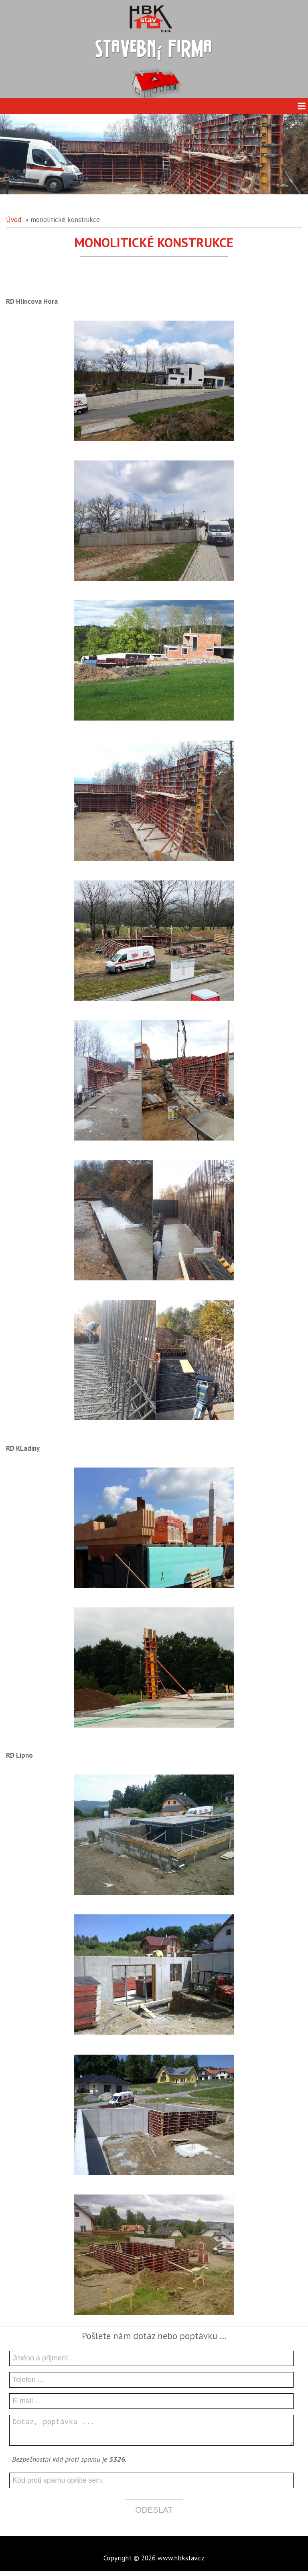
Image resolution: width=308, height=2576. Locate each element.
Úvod (13, 219)
